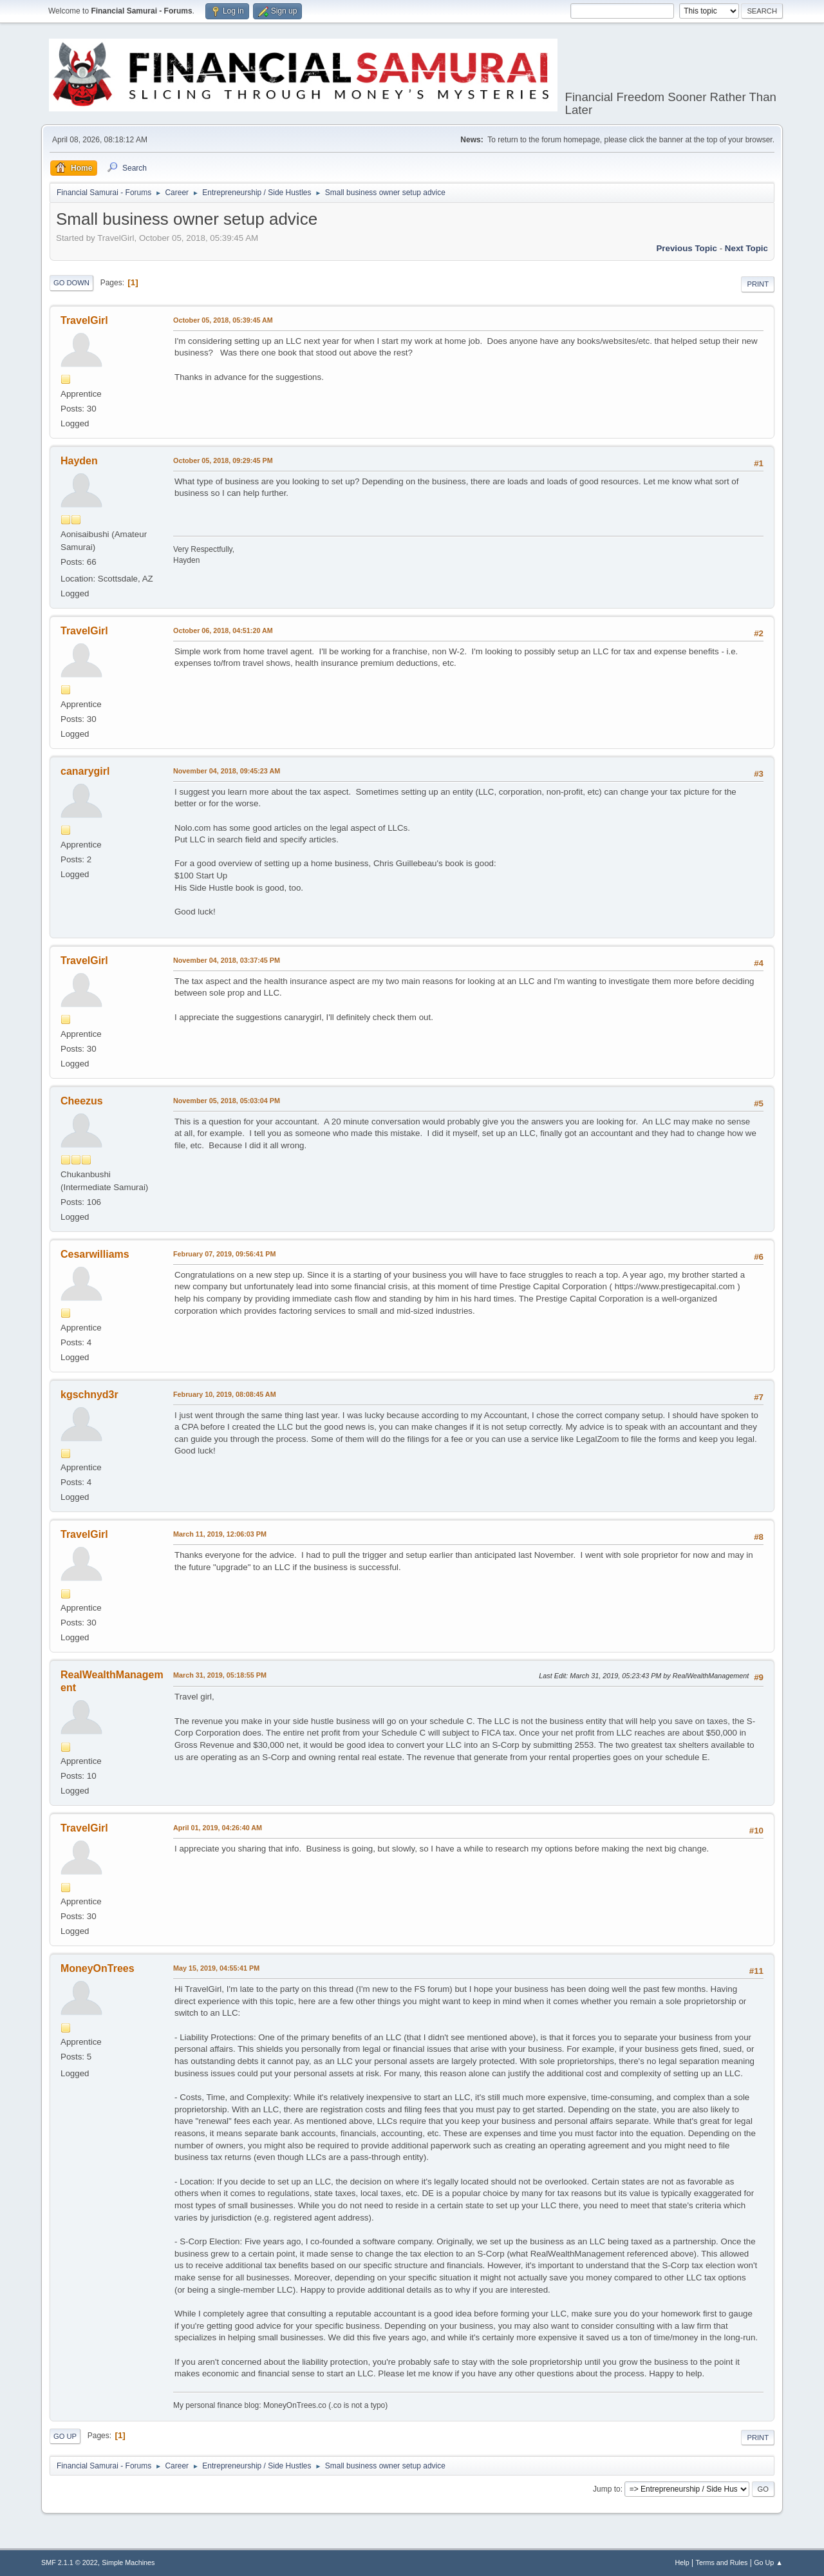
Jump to (607, 2489)
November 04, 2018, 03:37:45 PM (226, 960)
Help (682, 2562)
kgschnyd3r (89, 1394)
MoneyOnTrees (98, 1968)
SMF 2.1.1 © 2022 (69, 2562)
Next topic (746, 248)
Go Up (65, 2436)
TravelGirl (84, 320)
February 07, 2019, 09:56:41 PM (224, 1254)
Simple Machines (128, 2562)
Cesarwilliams (95, 1254)
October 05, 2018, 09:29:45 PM (223, 460)
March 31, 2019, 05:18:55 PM (220, 1675)
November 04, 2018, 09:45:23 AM (226, 771)
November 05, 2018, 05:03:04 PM (226, 1100)
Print (758, 284)
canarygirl (85, 771)
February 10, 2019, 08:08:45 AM (224, 1394)
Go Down (71, 283)
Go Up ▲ (768, 2562)
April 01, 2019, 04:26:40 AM (217, 1828)
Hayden (79, 460)
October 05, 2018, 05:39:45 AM (223, 320)
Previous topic (686, 248)
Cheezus (82, 1100)
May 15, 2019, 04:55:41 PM (216, 1968)
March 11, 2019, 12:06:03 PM (220, 1534)
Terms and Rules (722, 2562)
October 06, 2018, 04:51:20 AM (223, 630)
